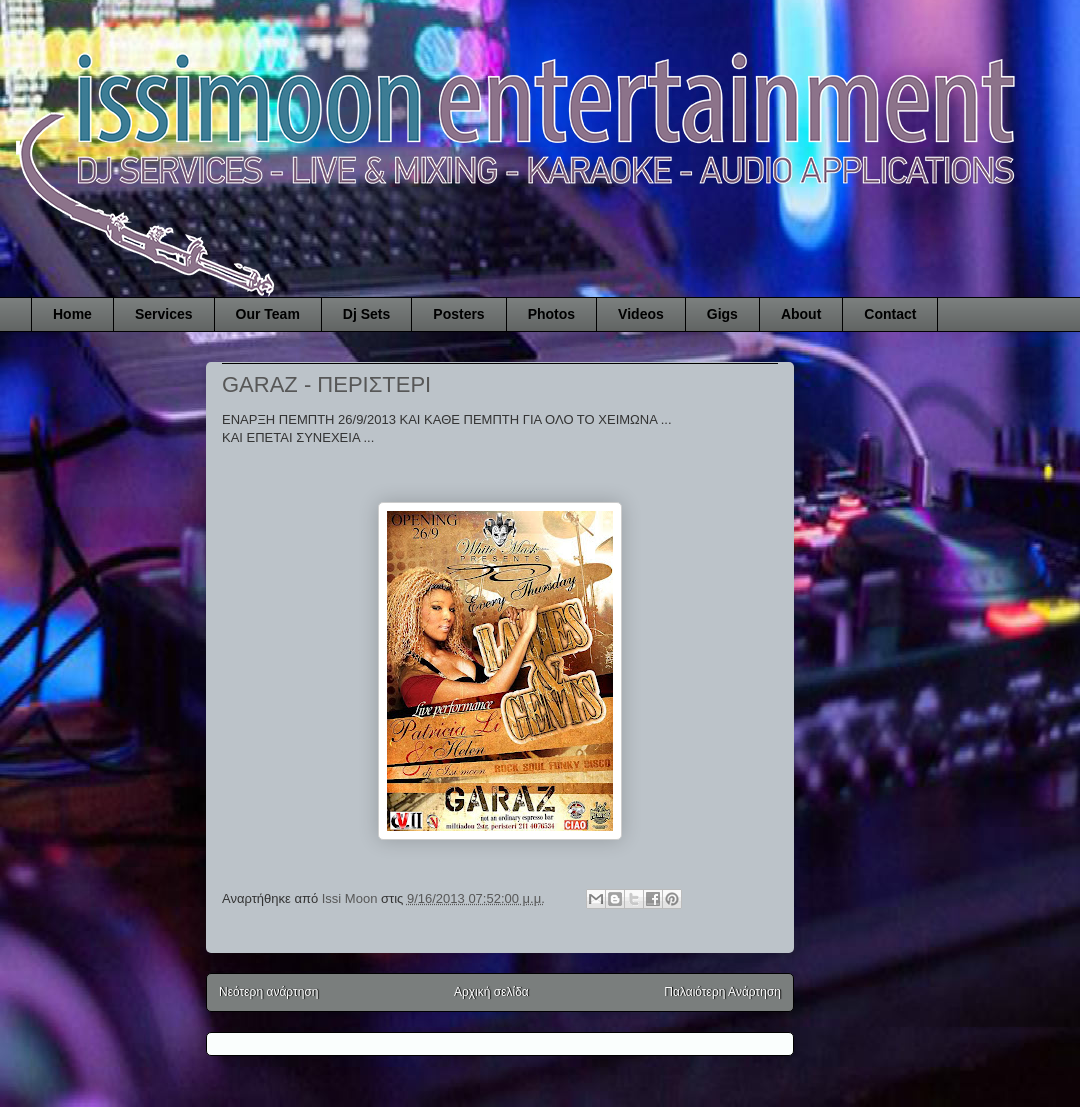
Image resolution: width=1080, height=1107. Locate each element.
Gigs (722, 314)
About (801, 314)
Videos (641, 314)
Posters (458, 314)
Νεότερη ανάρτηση (268, 992)
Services (164, 314)
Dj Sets (366, 314)
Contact (890, 314)
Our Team (268, 314)
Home (72, 314)
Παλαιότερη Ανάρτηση (722, 992)
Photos (551, 314)
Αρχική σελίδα (491, 992)
